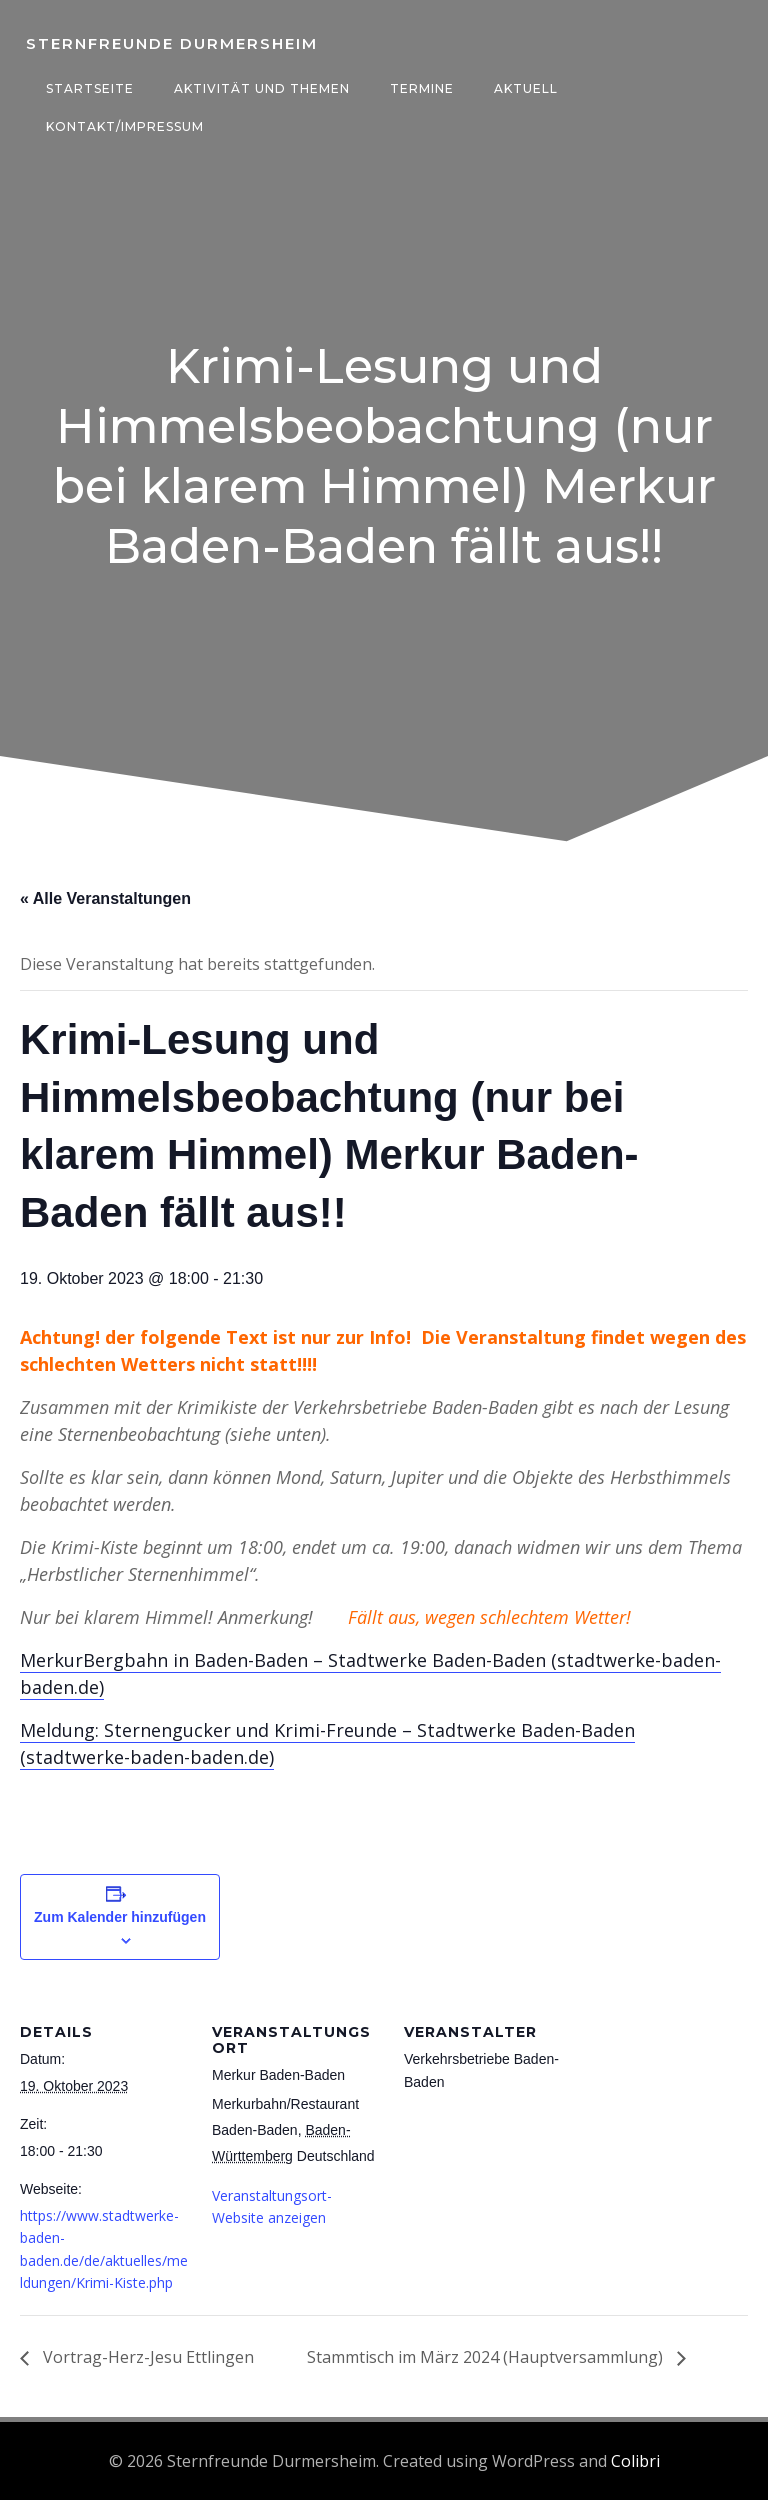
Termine (420, 88)
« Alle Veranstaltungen (105, 900)
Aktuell (524, 88)
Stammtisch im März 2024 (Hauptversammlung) (487, 2359)
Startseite (88, 88)
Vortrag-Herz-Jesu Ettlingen (146, 2359)
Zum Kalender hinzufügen (120, 1918)
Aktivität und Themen (260, 88)
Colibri (635, 2461)
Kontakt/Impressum (123, 126)
